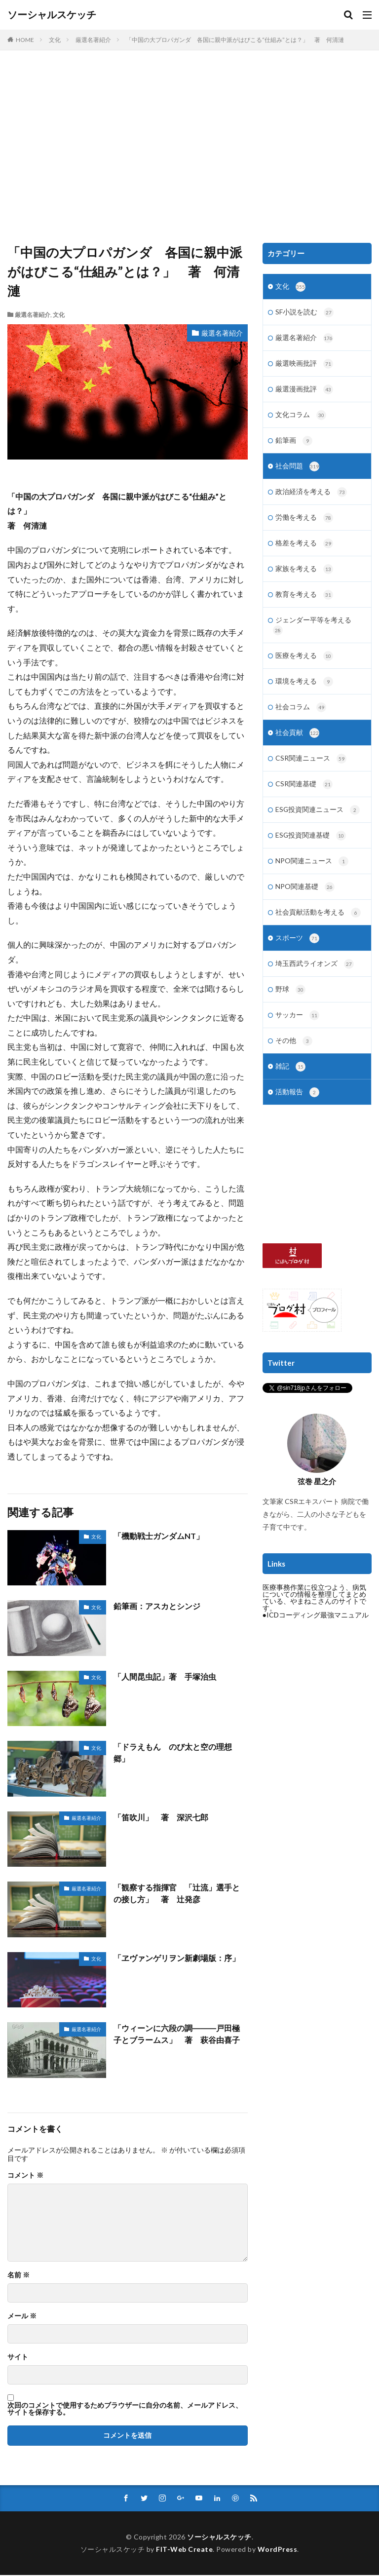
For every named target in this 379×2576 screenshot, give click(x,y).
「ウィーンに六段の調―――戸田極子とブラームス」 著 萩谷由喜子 (177, 2033)
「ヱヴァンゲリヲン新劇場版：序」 (177, 1957)
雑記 (290, 1082)
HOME (25, 39)
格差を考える (304, 549)
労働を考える (304, 523)
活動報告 (297, 1109)
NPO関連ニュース (311, 873)
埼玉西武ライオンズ (314, 978)
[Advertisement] (189, 149)
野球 (290, 1004)
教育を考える (304, 601)
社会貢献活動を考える (318, 925)
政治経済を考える (311, 496)
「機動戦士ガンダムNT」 (159, 1535)
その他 (293, 1056)
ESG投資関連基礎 (310, 847)
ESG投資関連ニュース (317, 821)
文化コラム (300, 418)
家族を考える (304, 575)
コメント (25, 2175)
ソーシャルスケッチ (51, 15)
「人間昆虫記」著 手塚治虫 (165, 1676)
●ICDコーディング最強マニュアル (316, 1630)
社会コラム (300, 716)
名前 (18, 2274)
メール (22, 2315)
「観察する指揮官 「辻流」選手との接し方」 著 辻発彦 (177, 1893)
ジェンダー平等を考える (312, 632)
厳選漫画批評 (304, 392)
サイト (17, 2356)
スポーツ (297, 952)
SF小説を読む (304, 313)
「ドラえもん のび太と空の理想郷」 (173, 1752)
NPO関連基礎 (305, 899)
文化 (55, 39)
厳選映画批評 (304, 366)
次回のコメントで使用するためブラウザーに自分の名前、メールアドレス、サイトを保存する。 (124, 2409)
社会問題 (297, 470)
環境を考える (304, 690)
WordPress (278, 2549)
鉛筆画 (293, 444)
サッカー (297, 1030)
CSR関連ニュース (310, 768)
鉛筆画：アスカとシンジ (157, 1606)
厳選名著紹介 (93, 39)
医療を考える (304, 664)
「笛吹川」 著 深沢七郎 (161, 1817)
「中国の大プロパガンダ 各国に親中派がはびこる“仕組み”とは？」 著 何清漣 (235, 39)
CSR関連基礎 (304, 795)
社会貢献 (297, 742)
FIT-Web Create (184, 2549)
